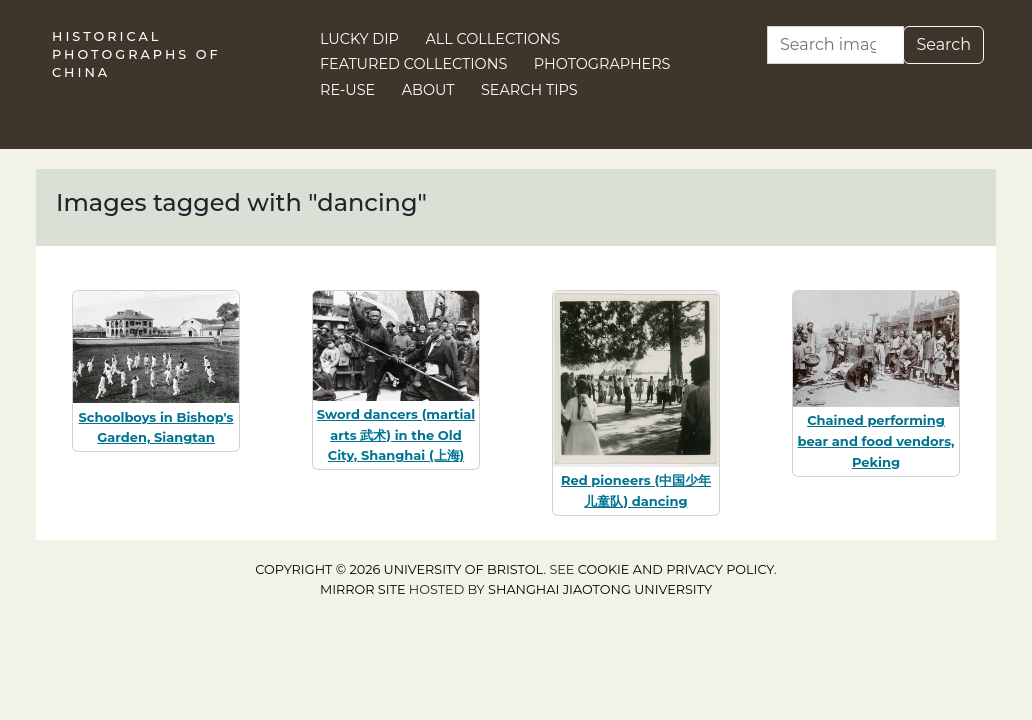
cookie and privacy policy (676, 569)
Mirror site (363, 589)
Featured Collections (413, 64)
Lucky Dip (359, 39)
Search (943, 44)
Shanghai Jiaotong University (600, 589)
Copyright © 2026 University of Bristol (399, 569)
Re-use (347, 90)
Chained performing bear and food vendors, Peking (876, 441)
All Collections (493, 39)
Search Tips (529, 90)
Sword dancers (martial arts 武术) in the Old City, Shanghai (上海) (396, 435)
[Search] (835, 45)
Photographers (602, 64)
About (428, 90)
